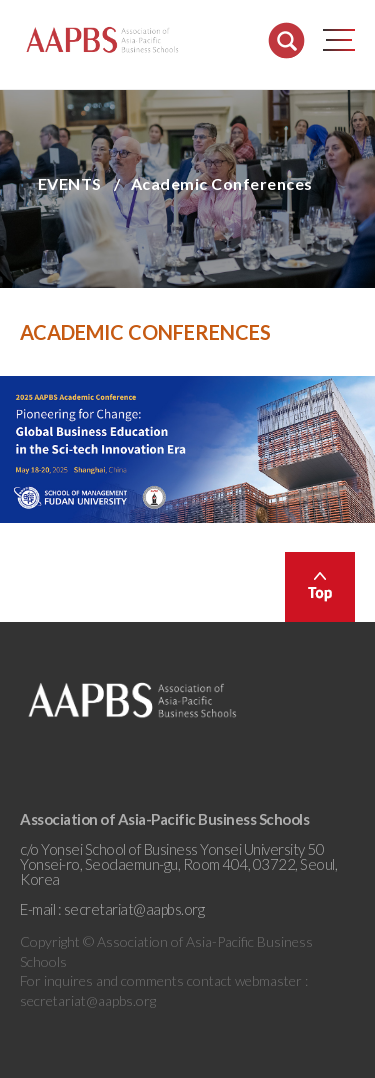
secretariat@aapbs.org (134, 909)
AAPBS (102, 40)
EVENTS (70, 183)
